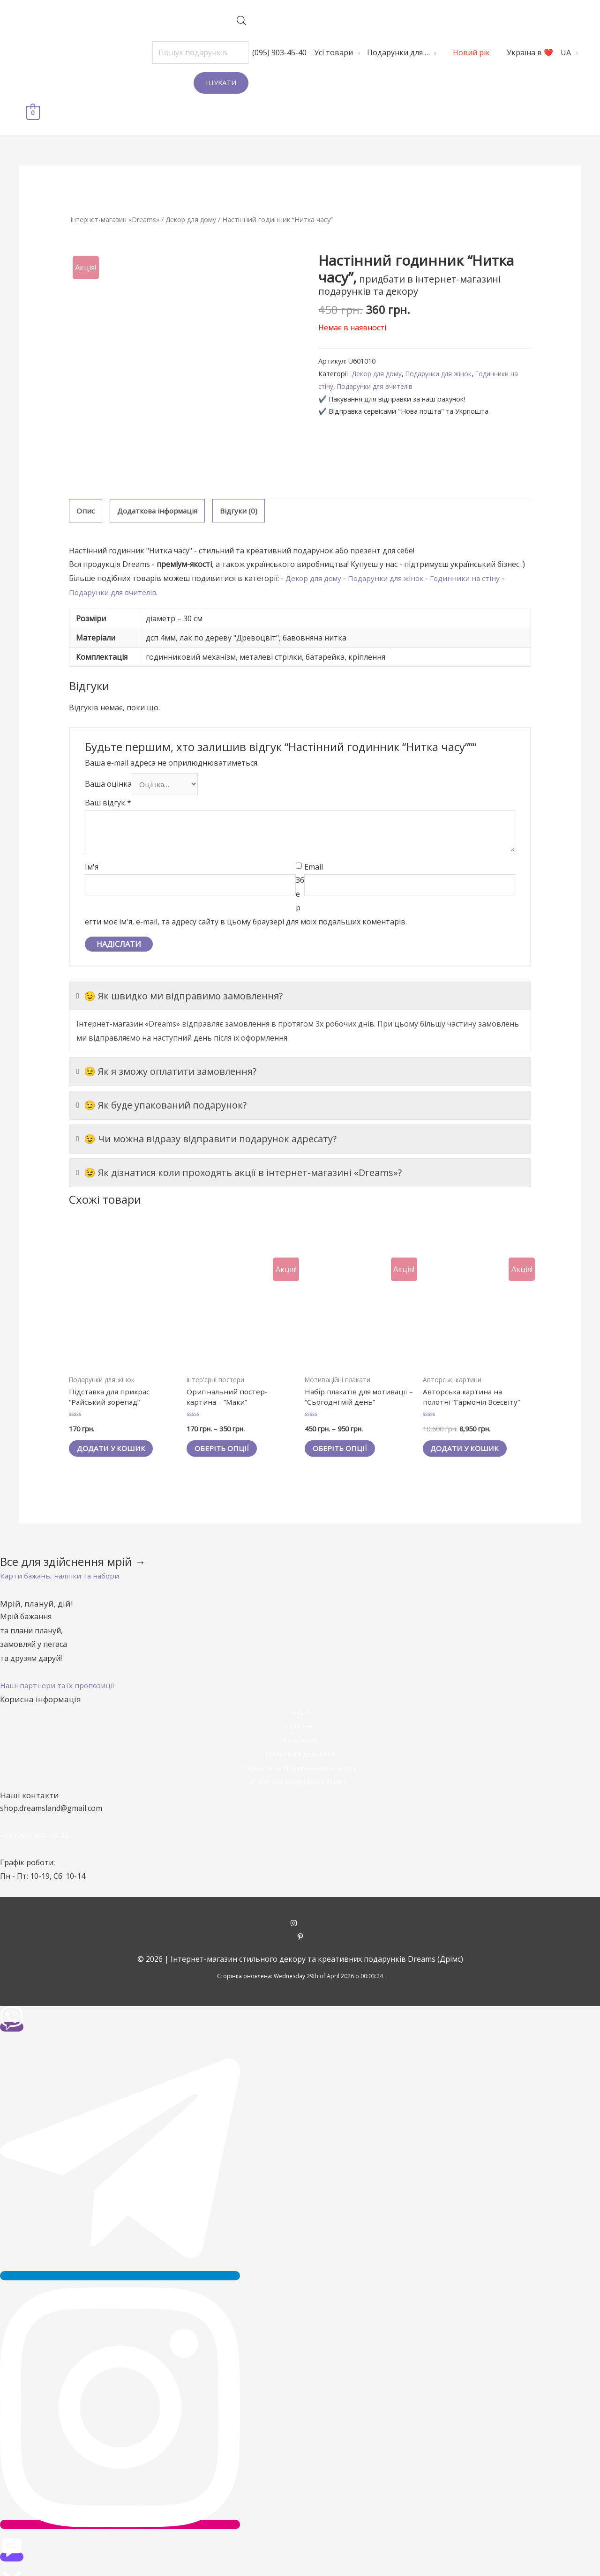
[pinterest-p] (300, 1912)
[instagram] (300, 1899)
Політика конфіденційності (300, 1756)
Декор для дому (197, 189)
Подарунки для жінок (444, 343)
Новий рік (443, 52)
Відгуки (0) (244, 481)
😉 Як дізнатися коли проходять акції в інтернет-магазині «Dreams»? (239, 1145)
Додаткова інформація (159, 481)
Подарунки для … (369, 52)
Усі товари (305, 52)
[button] (62, 1551)
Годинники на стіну (472, 549)
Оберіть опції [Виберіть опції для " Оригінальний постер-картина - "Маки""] (226, 1423)
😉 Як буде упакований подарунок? (161, 1078)
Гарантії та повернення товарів (300, 1742)
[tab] (85, 481)
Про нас (300, 1701)
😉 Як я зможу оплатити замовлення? (166, 1044)
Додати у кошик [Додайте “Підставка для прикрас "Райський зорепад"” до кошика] (116, 1423)
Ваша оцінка (108, 755)
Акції (300, 1687)
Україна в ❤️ (502, 52)
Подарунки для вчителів (378, 356)
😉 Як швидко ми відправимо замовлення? (179, 968)
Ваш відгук (108, 775)
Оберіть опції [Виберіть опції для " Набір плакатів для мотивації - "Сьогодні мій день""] (344, 1423)
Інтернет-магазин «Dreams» (117, 189)
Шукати (193, 82)
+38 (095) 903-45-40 (34, 1810)
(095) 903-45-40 (251, 52)
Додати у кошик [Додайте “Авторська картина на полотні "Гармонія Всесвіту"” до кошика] (470, 1423)
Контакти (300, 1715)
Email (313, 839)
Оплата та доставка (300, 1729)
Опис (85, 481)
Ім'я (91, 839)
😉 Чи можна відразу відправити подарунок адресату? (206, 1111)
